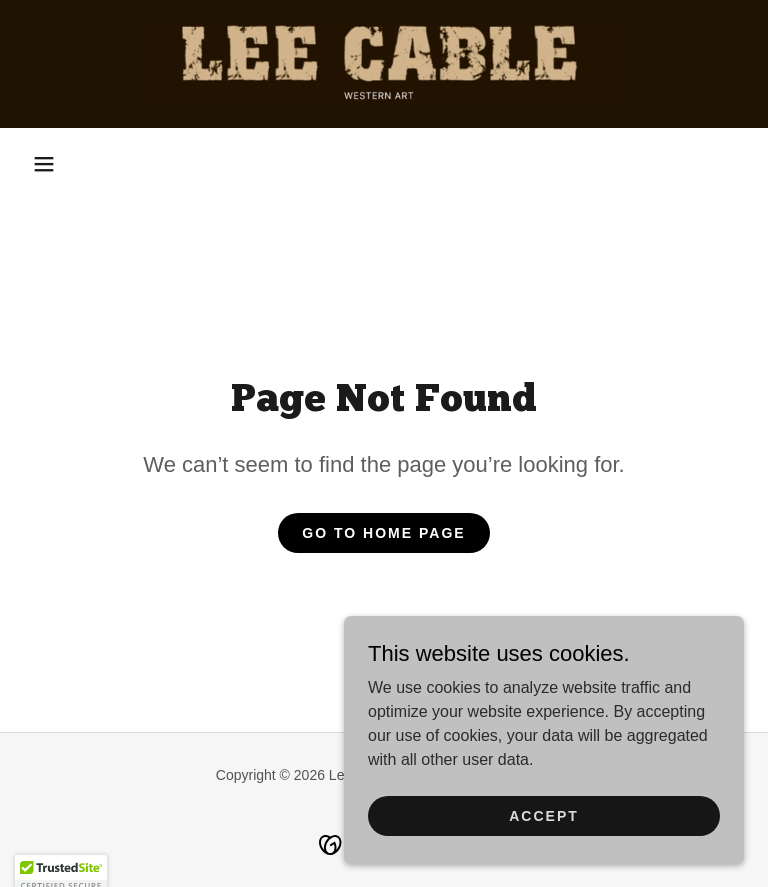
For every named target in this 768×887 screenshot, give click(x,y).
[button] (44, 164)
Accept (544, 856)
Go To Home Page (383, 533)
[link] (384, 64)
